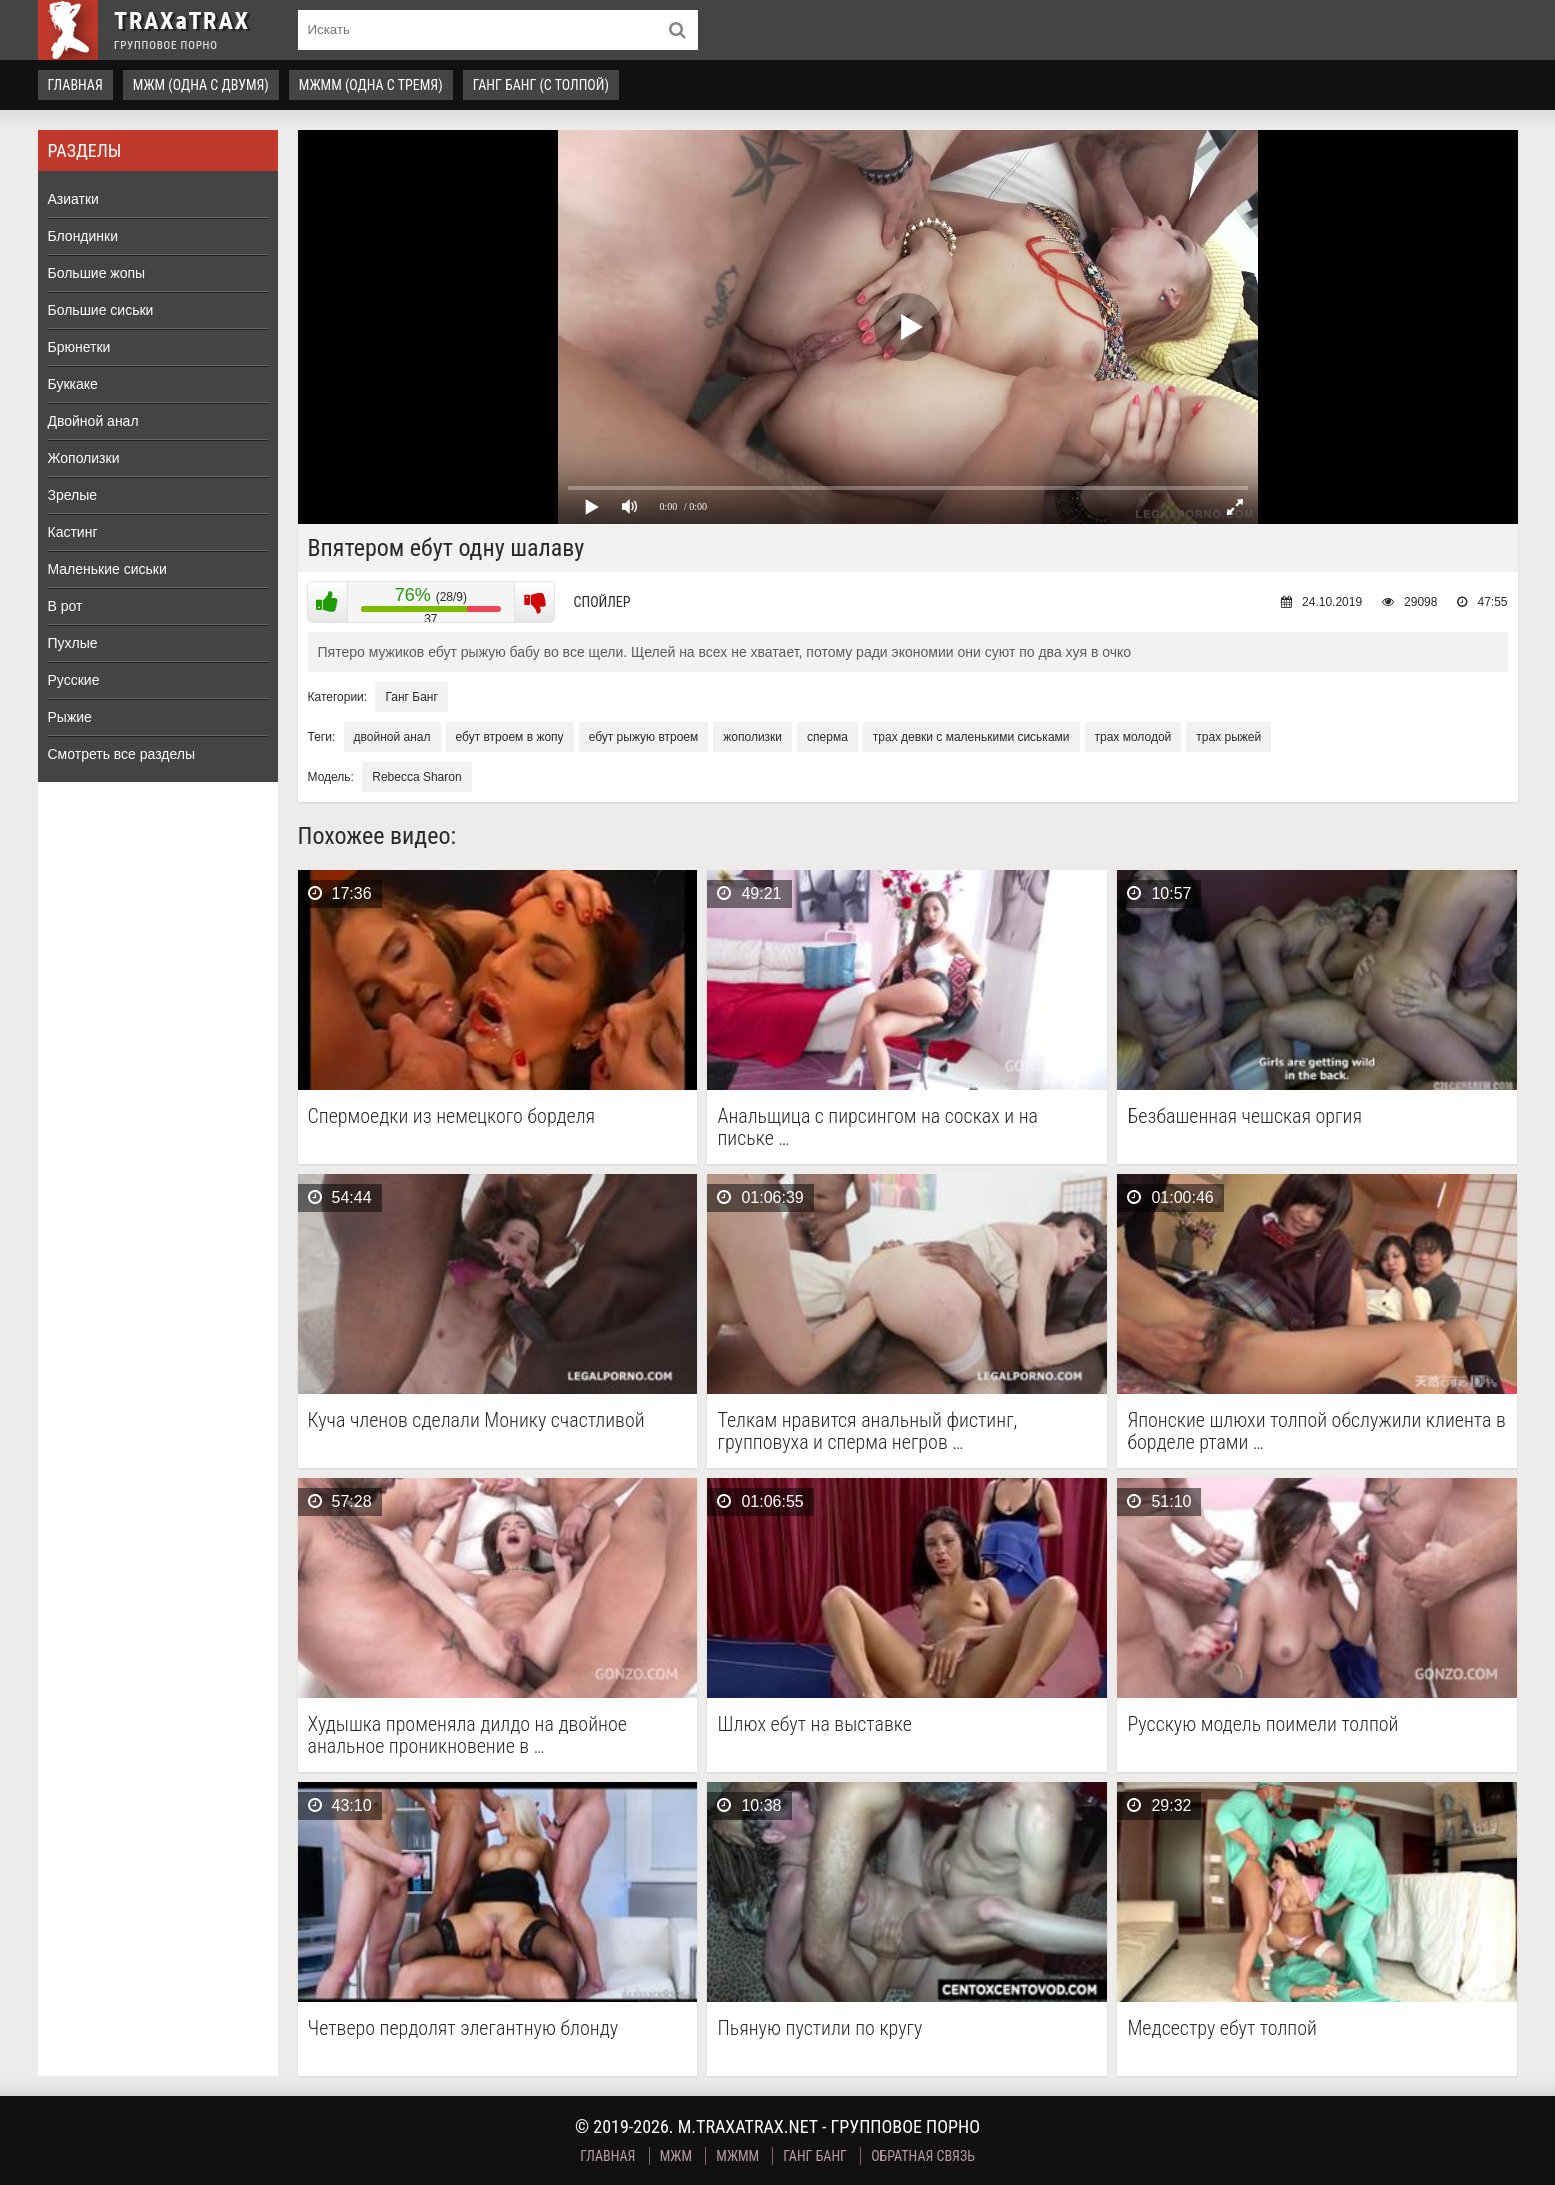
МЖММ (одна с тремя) (371, 85)
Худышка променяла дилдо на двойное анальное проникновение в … (467, 1735)
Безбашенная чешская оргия (1244, 1116)
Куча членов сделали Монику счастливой (476, 1420)
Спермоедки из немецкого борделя (452, 1116)
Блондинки (83, 236)
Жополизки (84, 458)
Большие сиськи (101, 310)
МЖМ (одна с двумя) (201, 85)
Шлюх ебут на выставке (814, 1724)
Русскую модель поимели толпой (1262, 1724)
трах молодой (1133, 737)
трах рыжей (1228, 737)
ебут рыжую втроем (644, 737)
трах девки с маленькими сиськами (971, 737)
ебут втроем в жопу (510, 737)
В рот (65, 606)
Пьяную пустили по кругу (819, 2028)
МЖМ (676, 2156)
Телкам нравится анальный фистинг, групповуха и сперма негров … (867, 1431)
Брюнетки (79, 347)
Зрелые (73, 495)
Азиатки (73, 199)
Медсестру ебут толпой (1221, 2028)
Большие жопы (97, 273)
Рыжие (70, 717)
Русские (74, 680)
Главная (75, 85)
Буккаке (73, 384)
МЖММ (737, 2156)
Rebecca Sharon (416, 777)
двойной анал (392, 737)
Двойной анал (93, 421)
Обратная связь (923, 2156)
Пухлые (73, 643)
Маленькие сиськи (107, 569)
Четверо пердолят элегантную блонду (463, 2028)
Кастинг (73, 532)
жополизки (752, 737)
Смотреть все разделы (122, 754)
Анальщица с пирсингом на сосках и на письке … (877, 1127)
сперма (827, 737)
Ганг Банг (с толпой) (541, 85)
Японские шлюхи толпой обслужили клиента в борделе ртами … (1316, 1431)
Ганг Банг (411, 697)
